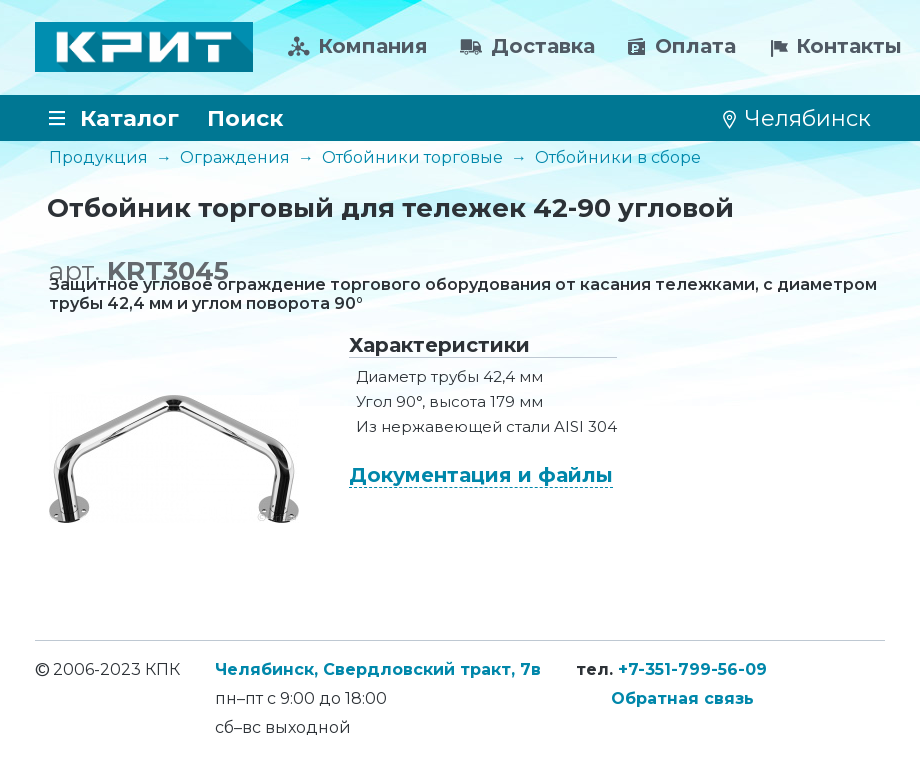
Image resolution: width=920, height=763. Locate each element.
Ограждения (235, 157)
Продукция (98, 157)
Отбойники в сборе (618, 157)
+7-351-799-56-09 (692, 669)
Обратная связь (682, 698)
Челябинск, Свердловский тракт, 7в (378, 669)
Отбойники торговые (412, 157)
